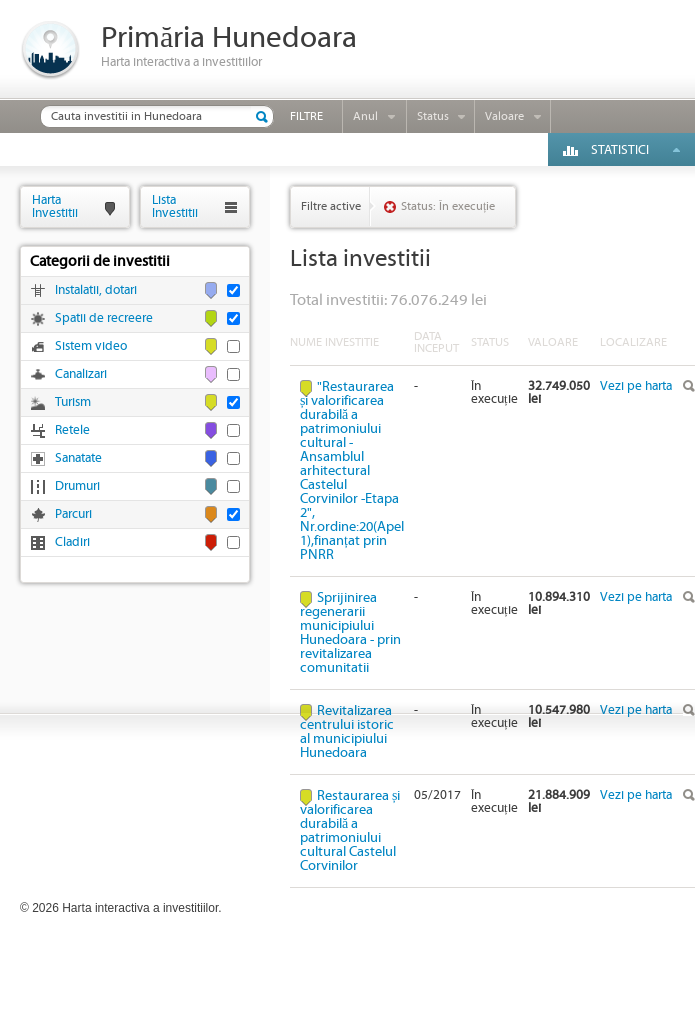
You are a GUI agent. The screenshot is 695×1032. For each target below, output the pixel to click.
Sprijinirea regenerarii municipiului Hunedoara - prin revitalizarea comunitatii (350, 633)
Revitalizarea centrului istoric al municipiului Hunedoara (347, 732)
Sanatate (78, 458)
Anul (365, 116)
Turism (73, 402)
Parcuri (73, 514)
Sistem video (91, 346)
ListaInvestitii (175, 206)
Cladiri (72, 542)
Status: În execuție (448, 206)
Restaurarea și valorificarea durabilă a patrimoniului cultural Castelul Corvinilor (350, 831)
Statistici (620, 150)
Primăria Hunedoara (229, 38)
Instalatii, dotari (96, 290)
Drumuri (77, 486)
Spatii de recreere (104, 318)
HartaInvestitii (55, 206)
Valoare (504, 116)
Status (433, 116)
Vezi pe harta (636, 386)
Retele (72, 430)
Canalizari (81, 374)
